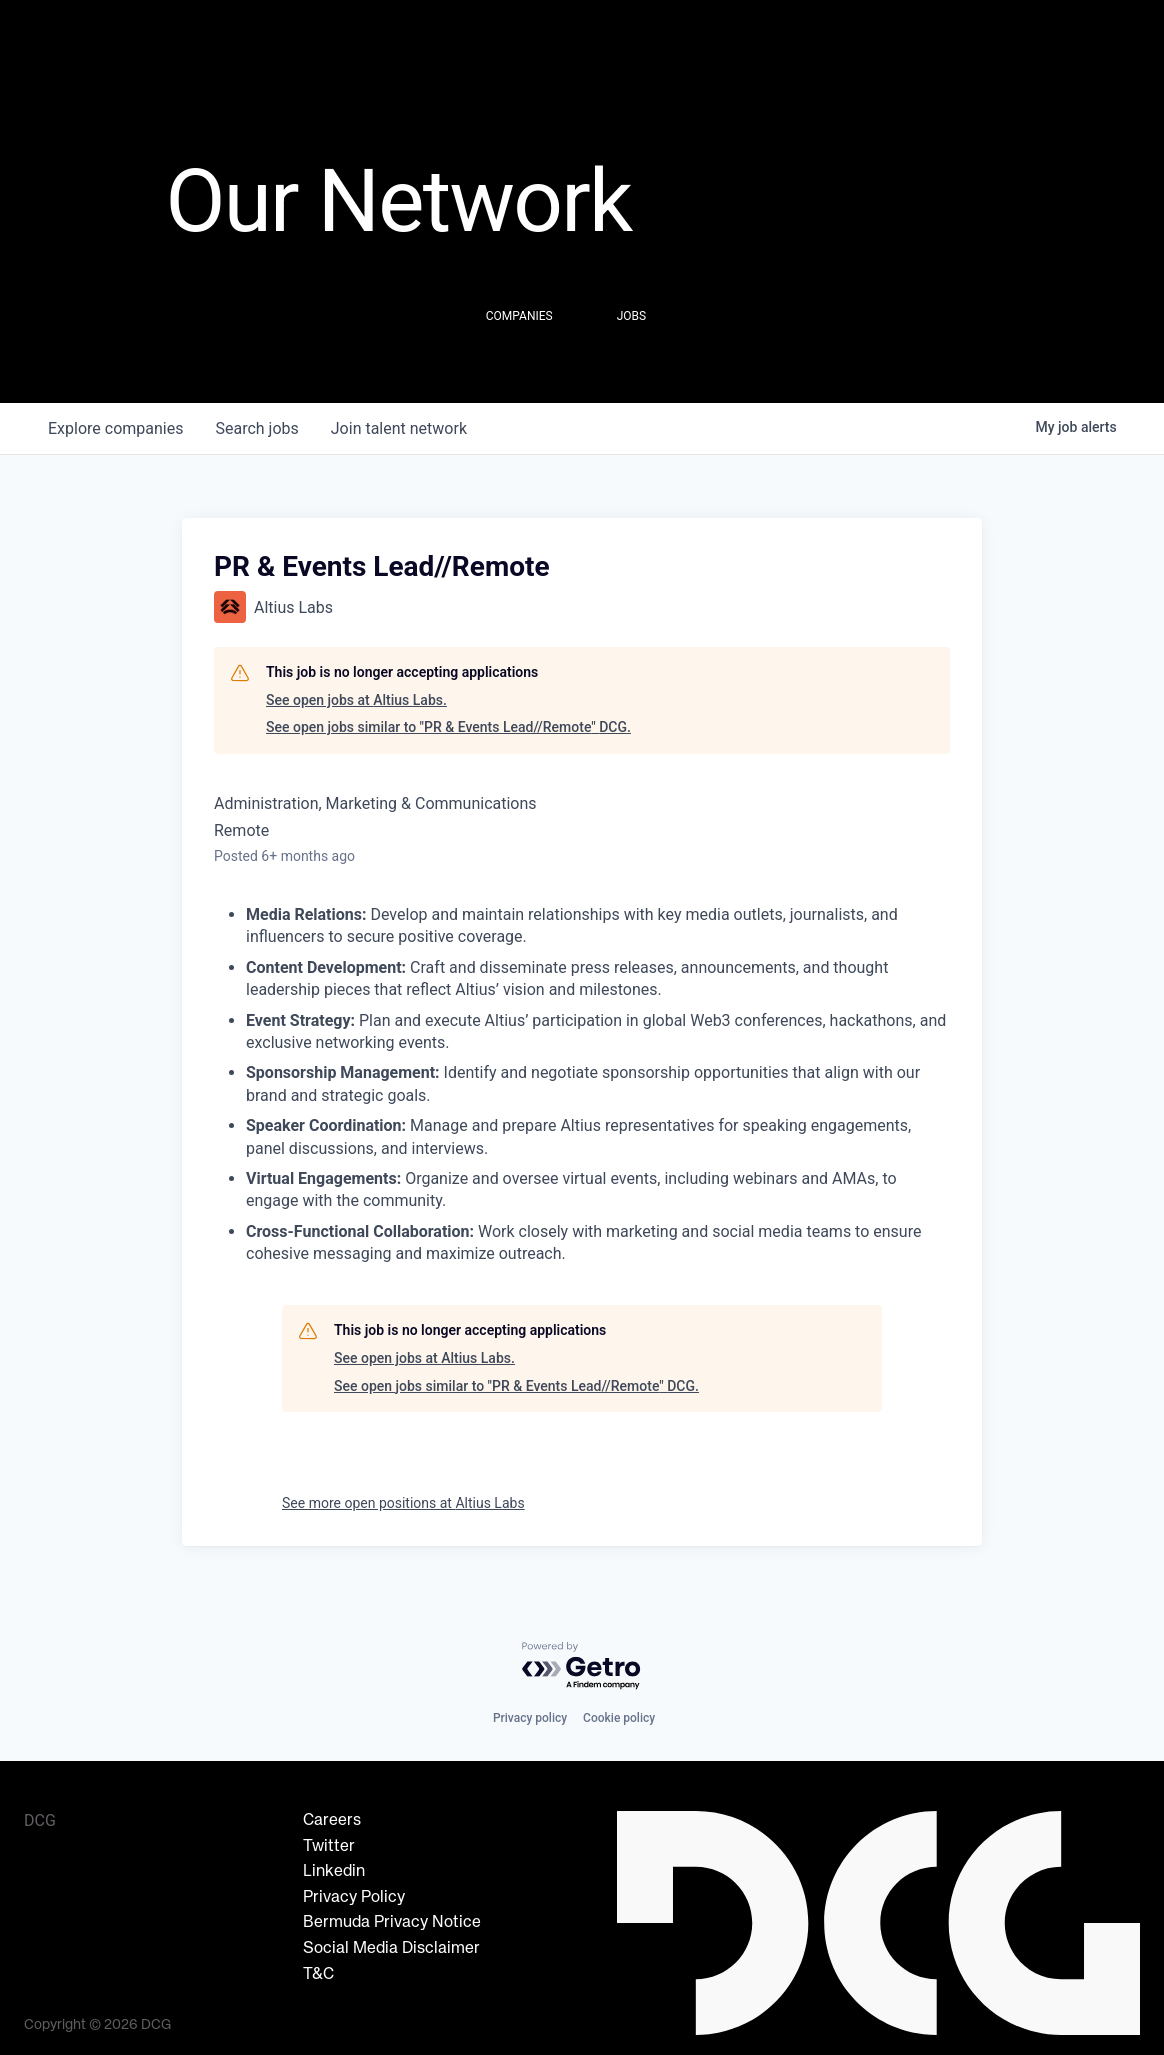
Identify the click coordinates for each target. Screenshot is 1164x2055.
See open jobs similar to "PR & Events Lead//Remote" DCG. (448, 727)
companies (115, 428)
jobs (256, 428)
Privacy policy (530, 1718)
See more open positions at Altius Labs (403, 1503)
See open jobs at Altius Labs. (356, 700)
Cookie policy (619, 1718)
